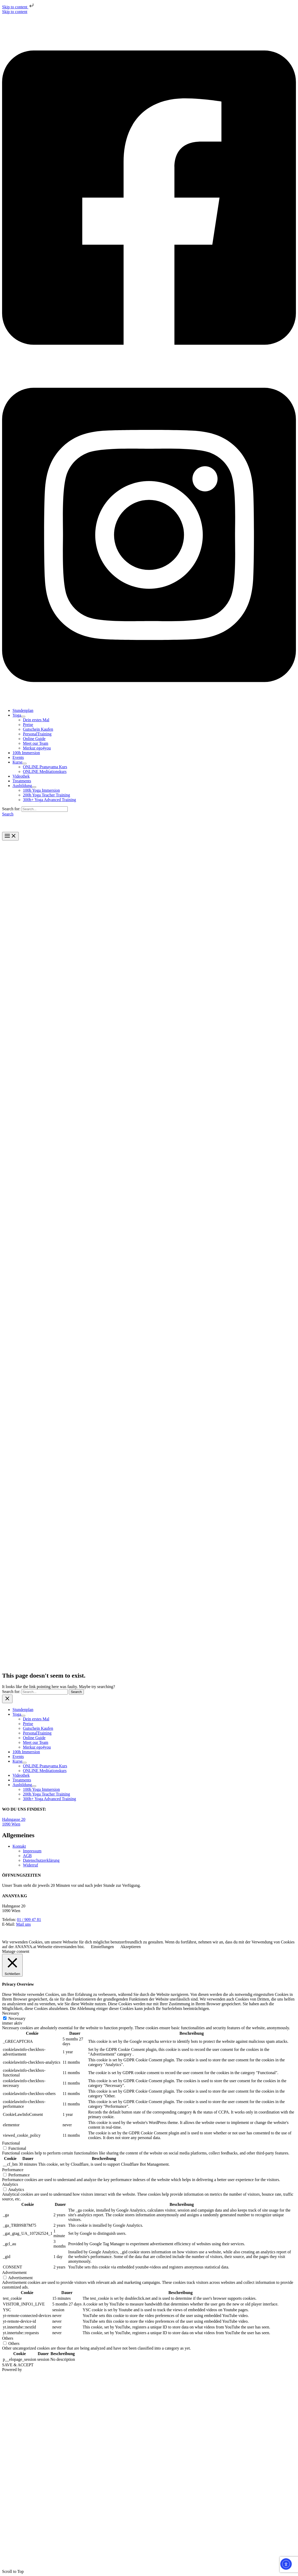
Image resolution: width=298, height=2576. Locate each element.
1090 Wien (11, 1824)
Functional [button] (11, 2143)
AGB (27, 1855)
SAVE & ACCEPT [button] (18, 2365)
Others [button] (7, 2338)
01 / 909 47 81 (29, 1919)
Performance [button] (12, 2169)
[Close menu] (7, 1699)
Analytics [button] (10, 2184)
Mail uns (23, 1924)
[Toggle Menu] (23, 716)
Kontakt (19, 1846)
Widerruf (30, 1865)
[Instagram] (149, 701)
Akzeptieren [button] (130, 1946)
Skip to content (18, 7)
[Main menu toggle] (10, 836)
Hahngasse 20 (13, 1819)
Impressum (32, 1851)
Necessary (17, 2018)
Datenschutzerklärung (41, 1860)
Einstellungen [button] (102, 1946)
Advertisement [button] (14, 2272)
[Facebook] (149, 364)
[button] (8, 814)
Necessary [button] (10, 2013)
